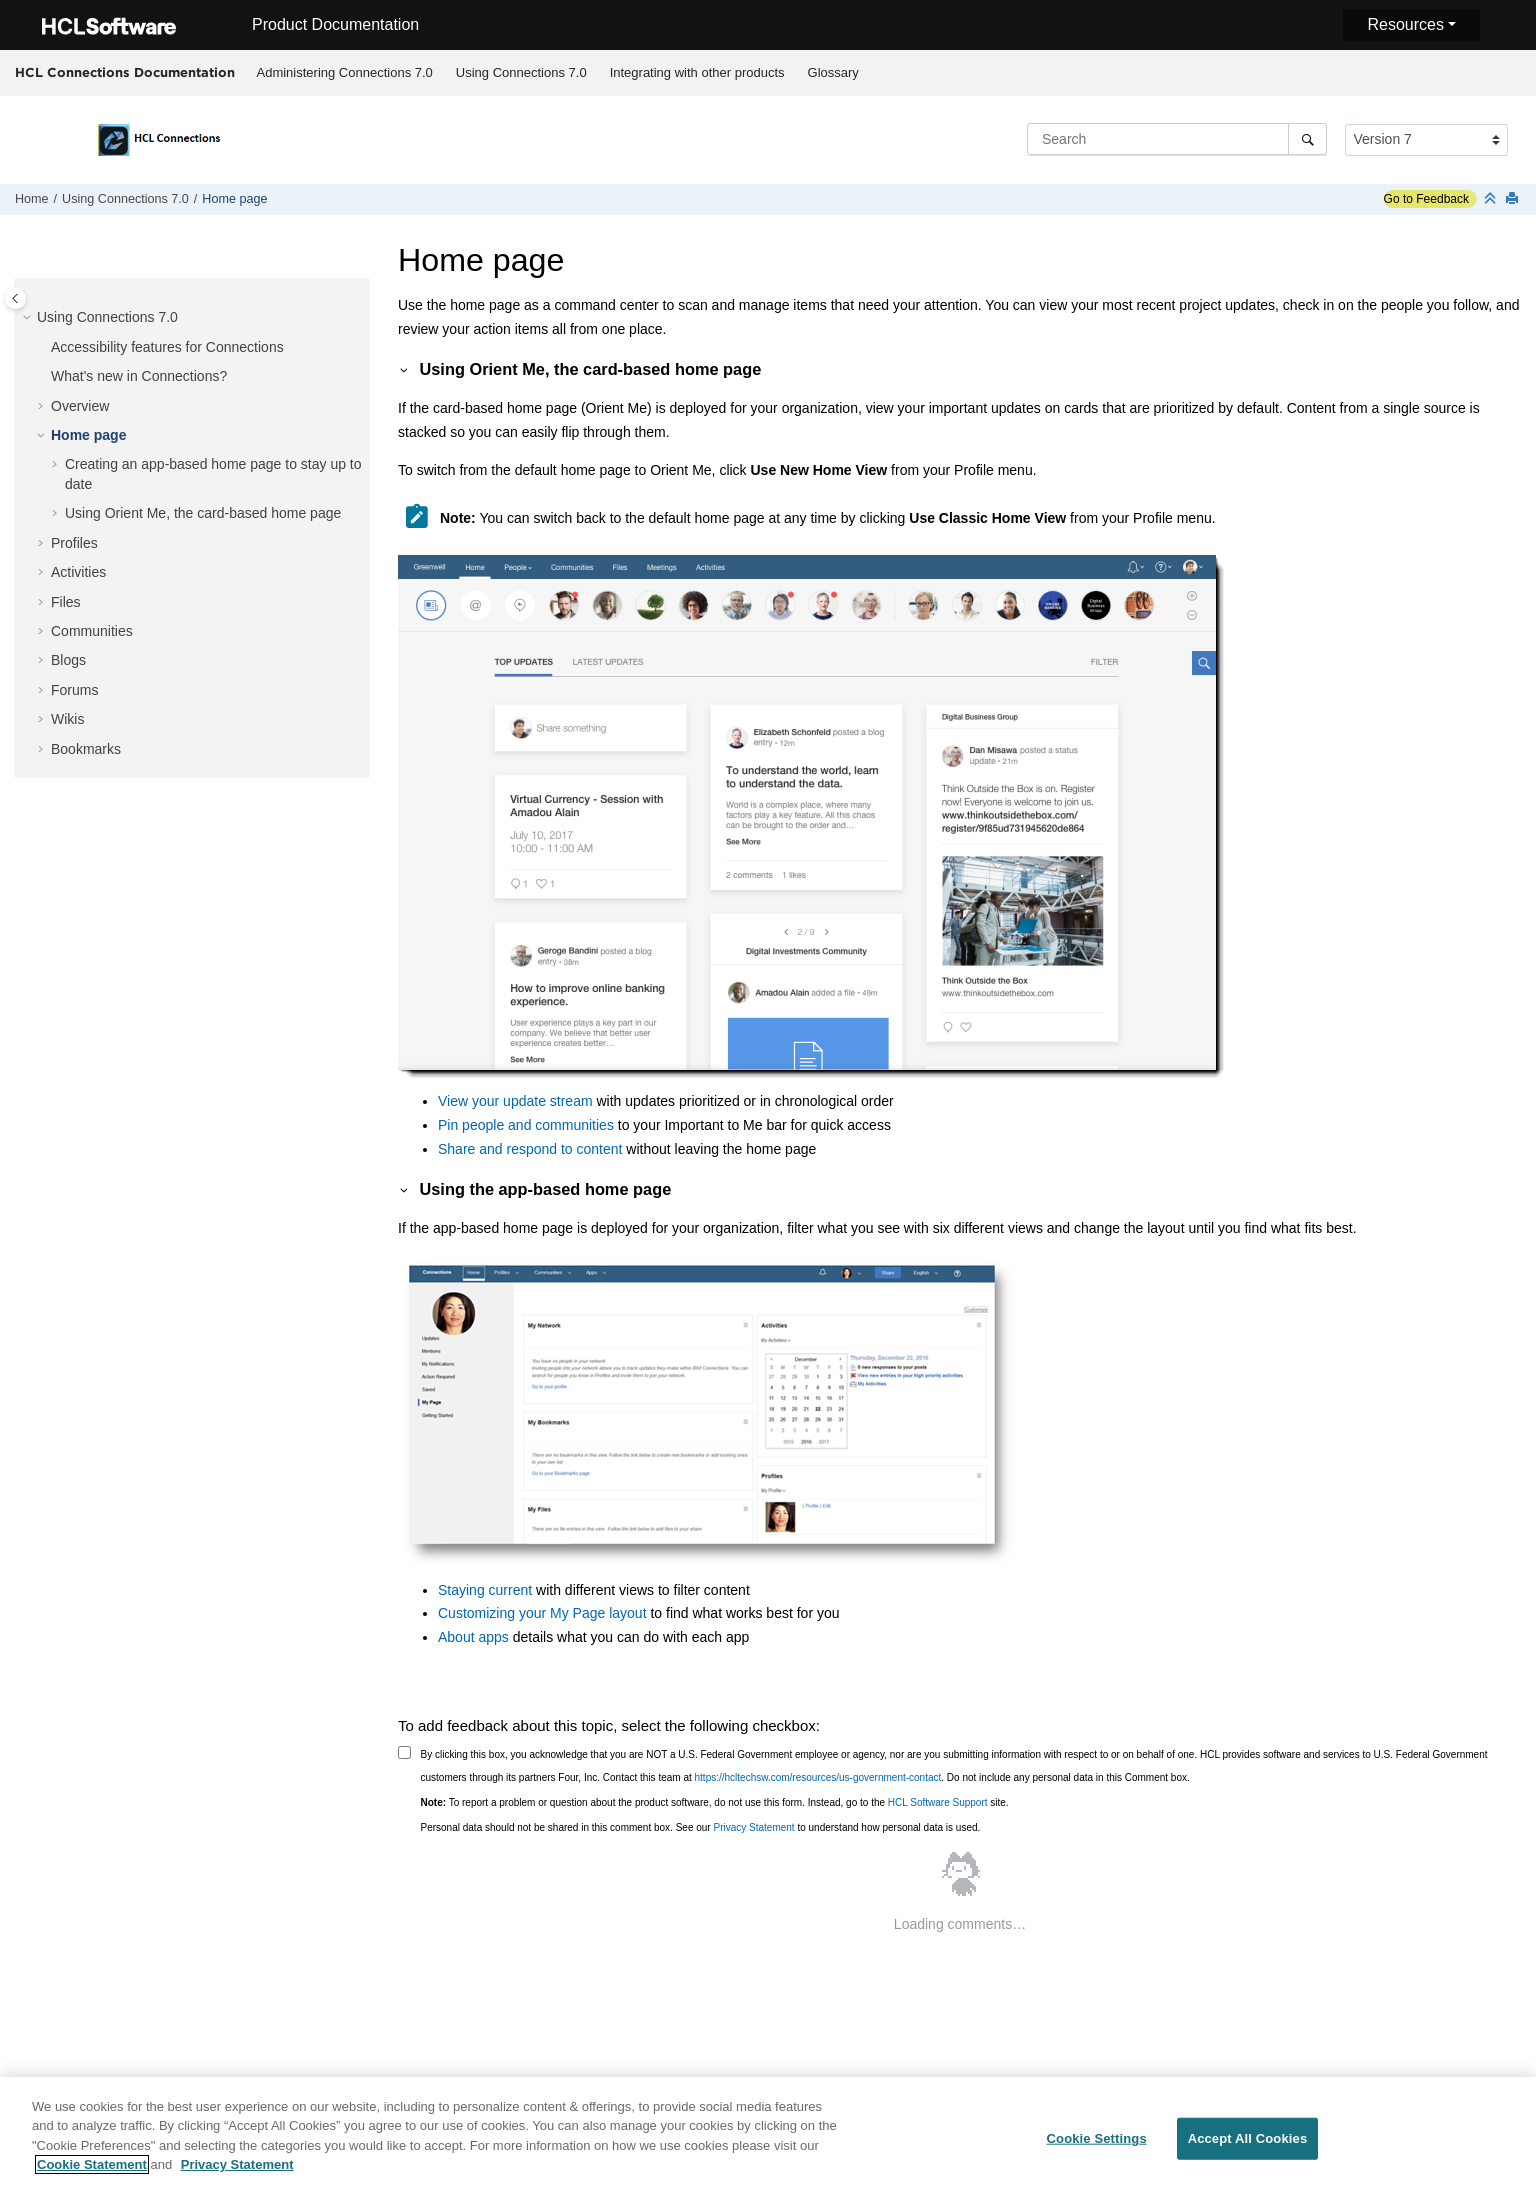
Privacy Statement (753, 1827)
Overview (80, 406)
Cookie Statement (92, 2172)
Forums (74, 690)
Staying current (485, 1590)
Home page (234, 199)
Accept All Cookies (1248, 2145)
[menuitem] (344, 73)
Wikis (67, 719)
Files (66, 602)
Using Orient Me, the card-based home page (203, 513)
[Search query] (1177, 139)
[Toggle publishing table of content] (15, 298)
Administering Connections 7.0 (345, 72)
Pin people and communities (526, 1125)
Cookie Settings (1097, 2145)
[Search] (1307, 139)
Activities (78, 572)
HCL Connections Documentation (125, 72)
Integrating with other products (697, 72)
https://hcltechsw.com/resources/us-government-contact (818, 1777)
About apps (473, 1637)
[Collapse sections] (1492, 199)
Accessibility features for (167, 347)
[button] (29, 318)
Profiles (74, 543)
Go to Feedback (1426, 199)
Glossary (833, 72)
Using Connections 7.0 (521, 72)
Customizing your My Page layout (542, 1613)
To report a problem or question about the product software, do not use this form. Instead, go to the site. (715, 1802)
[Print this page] (1514, 199)
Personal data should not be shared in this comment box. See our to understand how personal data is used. (701, 1827)
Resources (1405, 24)
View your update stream (515, 1101)
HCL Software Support (938, 1802)
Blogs (68, 660)
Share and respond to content (532, 1149)
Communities (92, 631)
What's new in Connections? (139, 376)
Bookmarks (86, 749)
